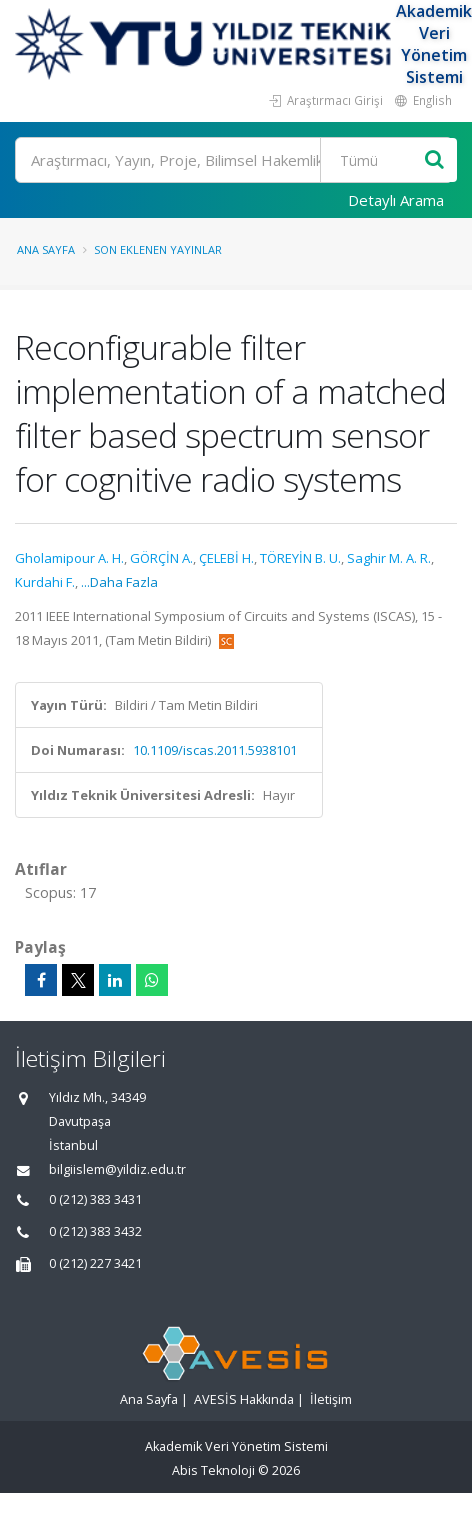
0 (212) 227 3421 (95, 1263)
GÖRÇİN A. (161, 558)
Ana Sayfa (46, 249)
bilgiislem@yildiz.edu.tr (117, 1169)
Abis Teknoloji (213, 1470)
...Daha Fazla (119, 582)
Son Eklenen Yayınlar (158, 249)
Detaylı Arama (396, 200)
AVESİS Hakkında (244, 1399)
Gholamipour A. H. (69, 558)
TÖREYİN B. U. (300, 558)
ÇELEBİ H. (226, 558)
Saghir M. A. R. (389, 558)
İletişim (331, 1399)
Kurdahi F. (45, 582)
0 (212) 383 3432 (95, 1231)
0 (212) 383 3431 (95, 1199)
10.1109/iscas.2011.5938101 (215, 750)
